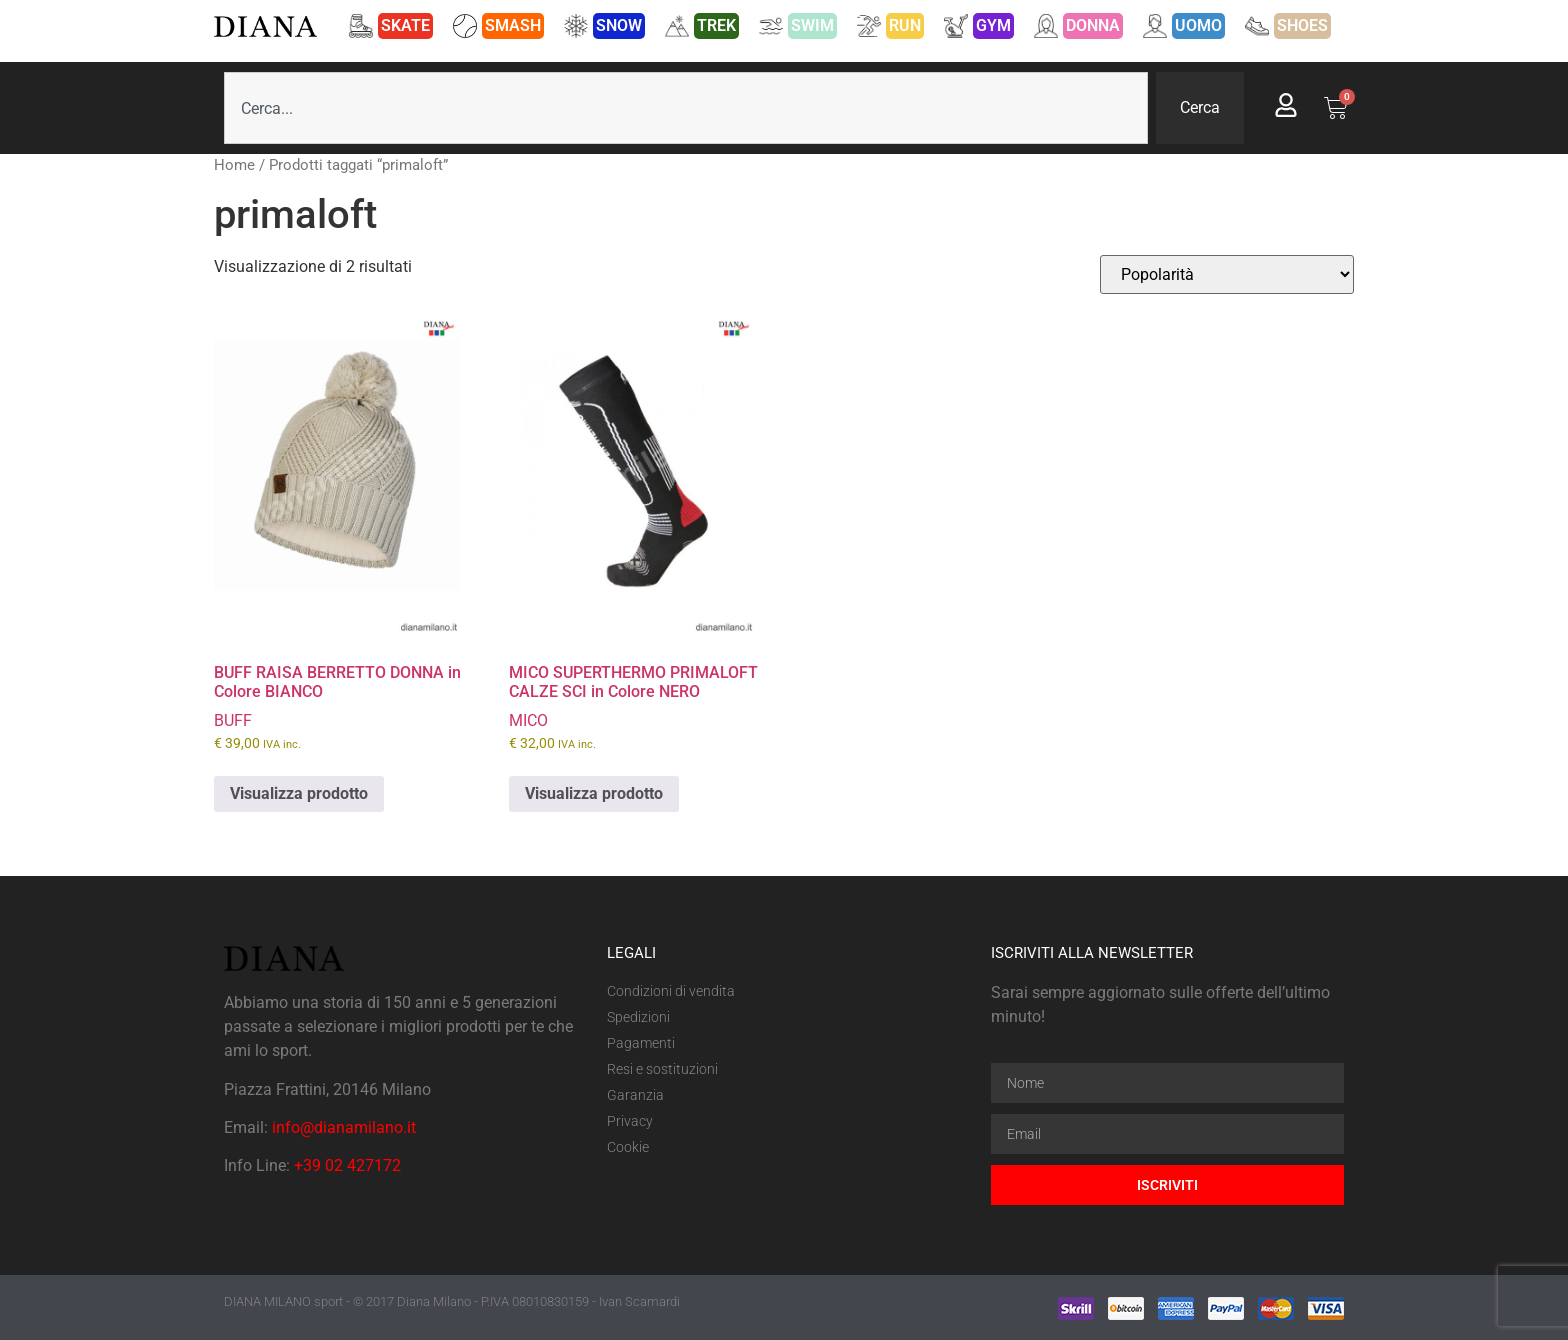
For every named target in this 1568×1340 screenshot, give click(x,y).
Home (234, 165)
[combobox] (686, 108)
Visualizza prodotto (299, 793)
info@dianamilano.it (344, 1127)
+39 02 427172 (347, 1165)
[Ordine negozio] (1227, 274)
